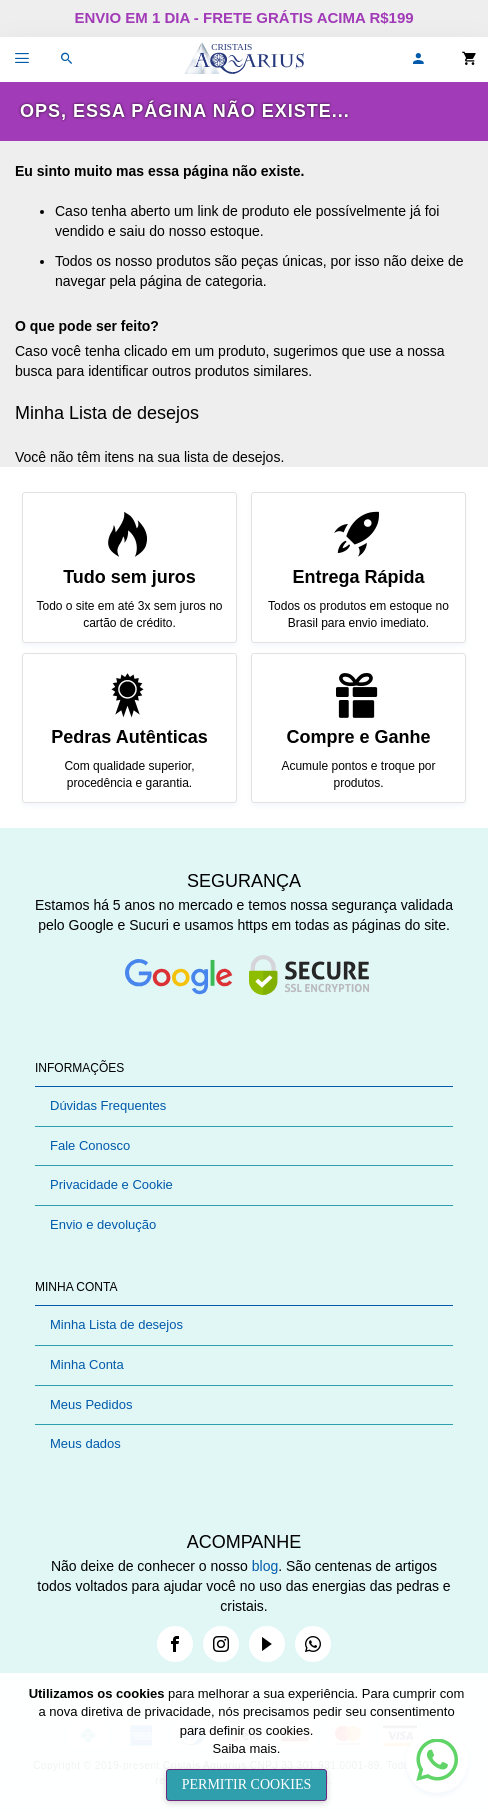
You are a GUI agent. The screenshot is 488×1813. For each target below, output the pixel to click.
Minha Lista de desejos (116, 1324)
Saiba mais (245, 1748)
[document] (246, 1743)
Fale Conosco (90, 1145)
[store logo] (244, 59)
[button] (418, 59)
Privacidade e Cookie (111, 1184)
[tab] (244, 1068)
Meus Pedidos (91, 1404)
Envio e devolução (103, 1224)
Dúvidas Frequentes (108, 1105)
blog (265, 1566)
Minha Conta (87, 1364)
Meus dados (85, 1443)
